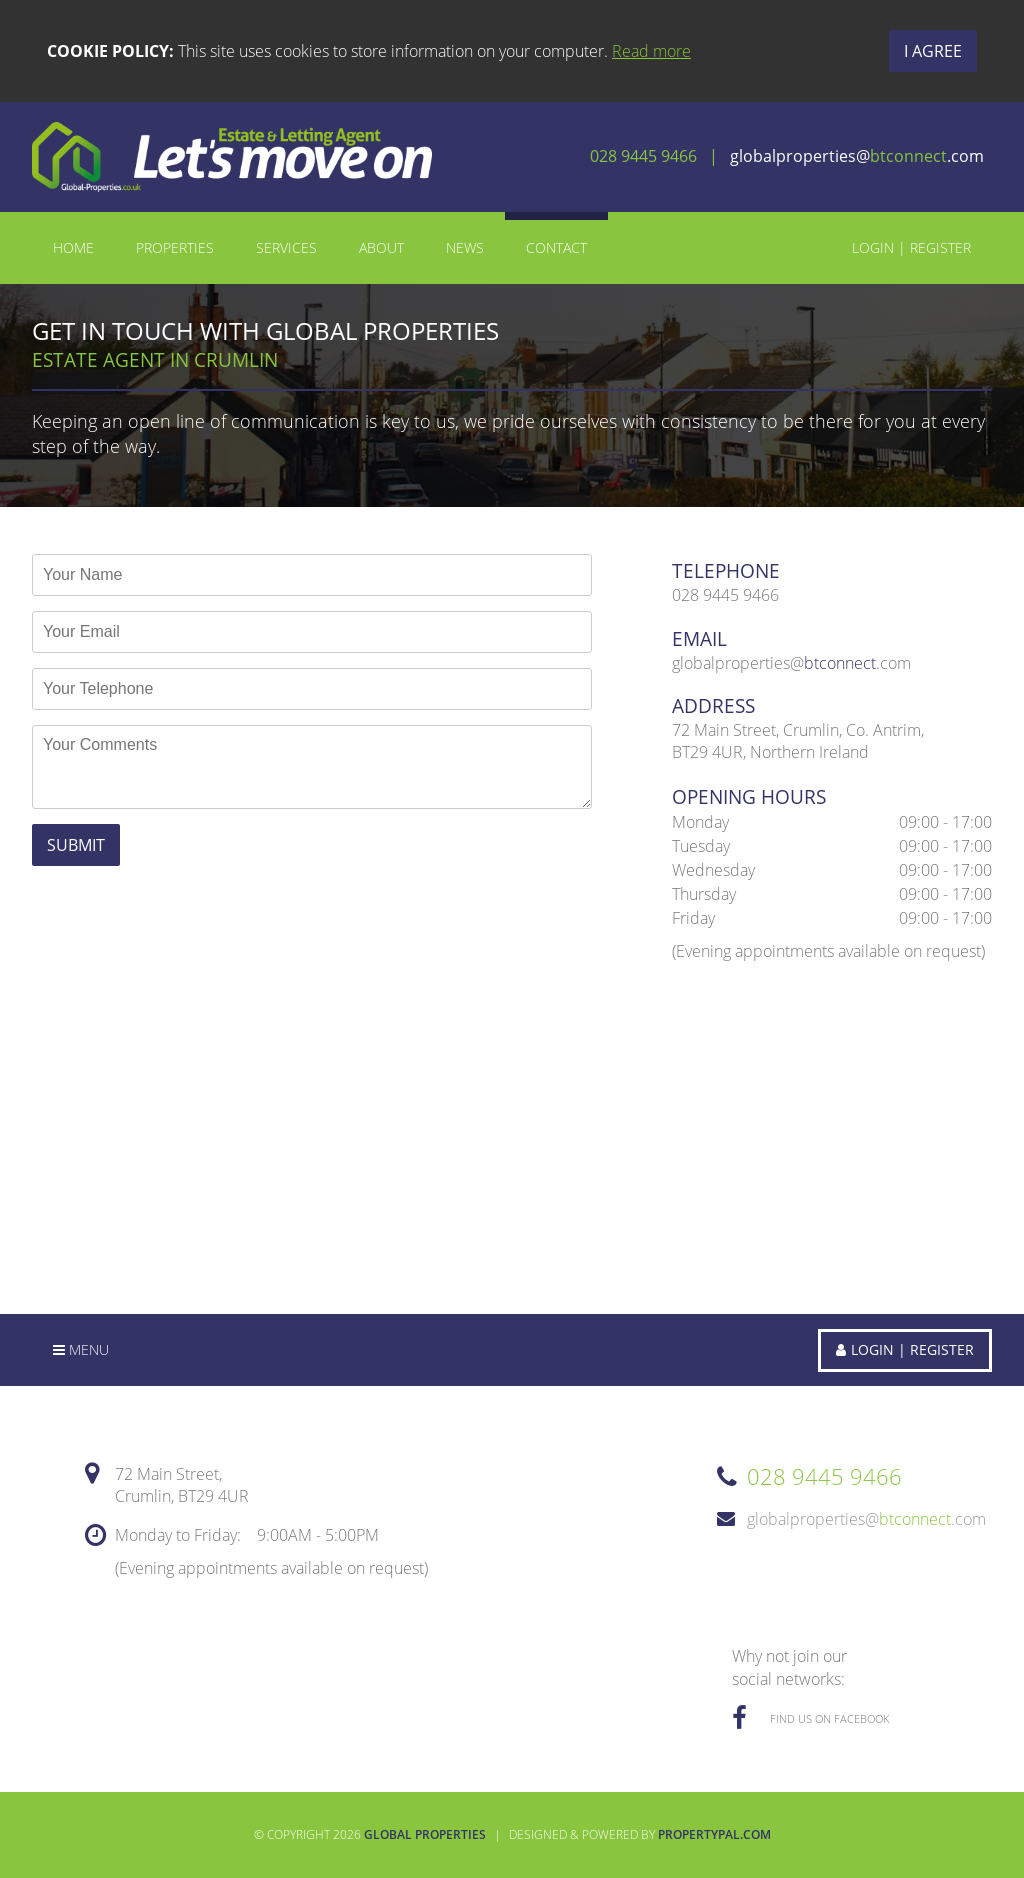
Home (73, 247)
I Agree (933, 51)
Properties (175, 247)
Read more (651, 51)
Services (286, 247)
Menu (81, 1349)
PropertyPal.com (714, 1834)
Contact (556, 247)
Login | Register (911, 247)
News (465, 247)
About (381, 247)
